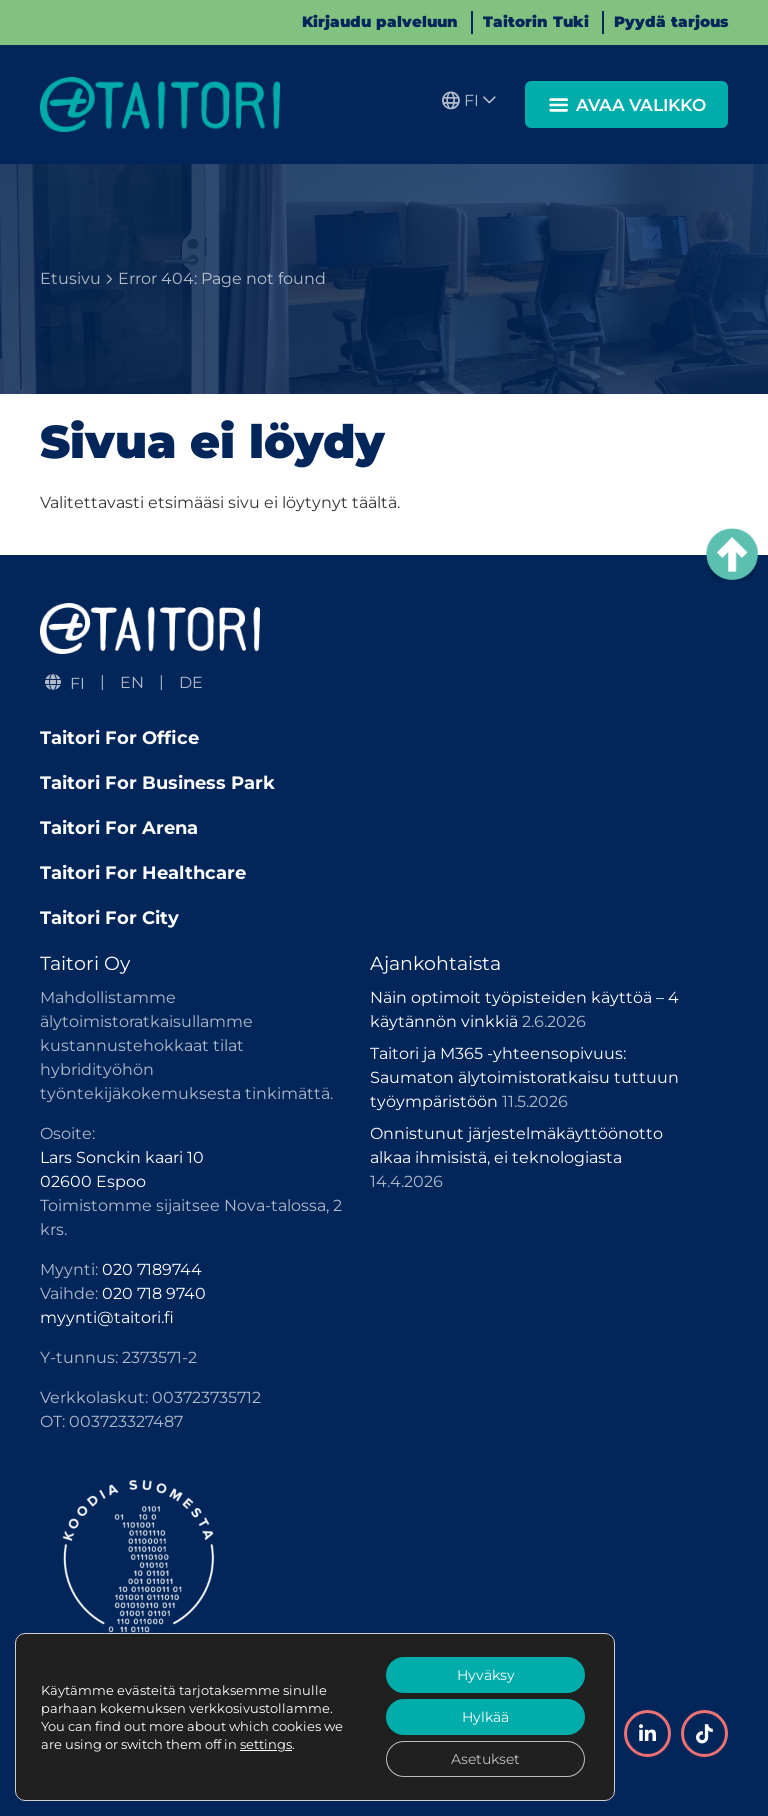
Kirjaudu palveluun (380, 21)
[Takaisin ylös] (732, 554)
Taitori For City (109, 918)
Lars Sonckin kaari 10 (122, 1157)
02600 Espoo (93, 1181)
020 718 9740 (154, 1293)
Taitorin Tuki (536, 21)
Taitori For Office (119, 738)
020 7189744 (152, 1269)
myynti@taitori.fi (107, 1317)
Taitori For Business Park (157, 783)
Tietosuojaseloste (109, 1753)
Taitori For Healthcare (143, 873)
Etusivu (70, 278)
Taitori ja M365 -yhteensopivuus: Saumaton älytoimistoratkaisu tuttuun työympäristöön (524, 1077)
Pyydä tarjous (671, 21)
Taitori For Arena (119, 828)
